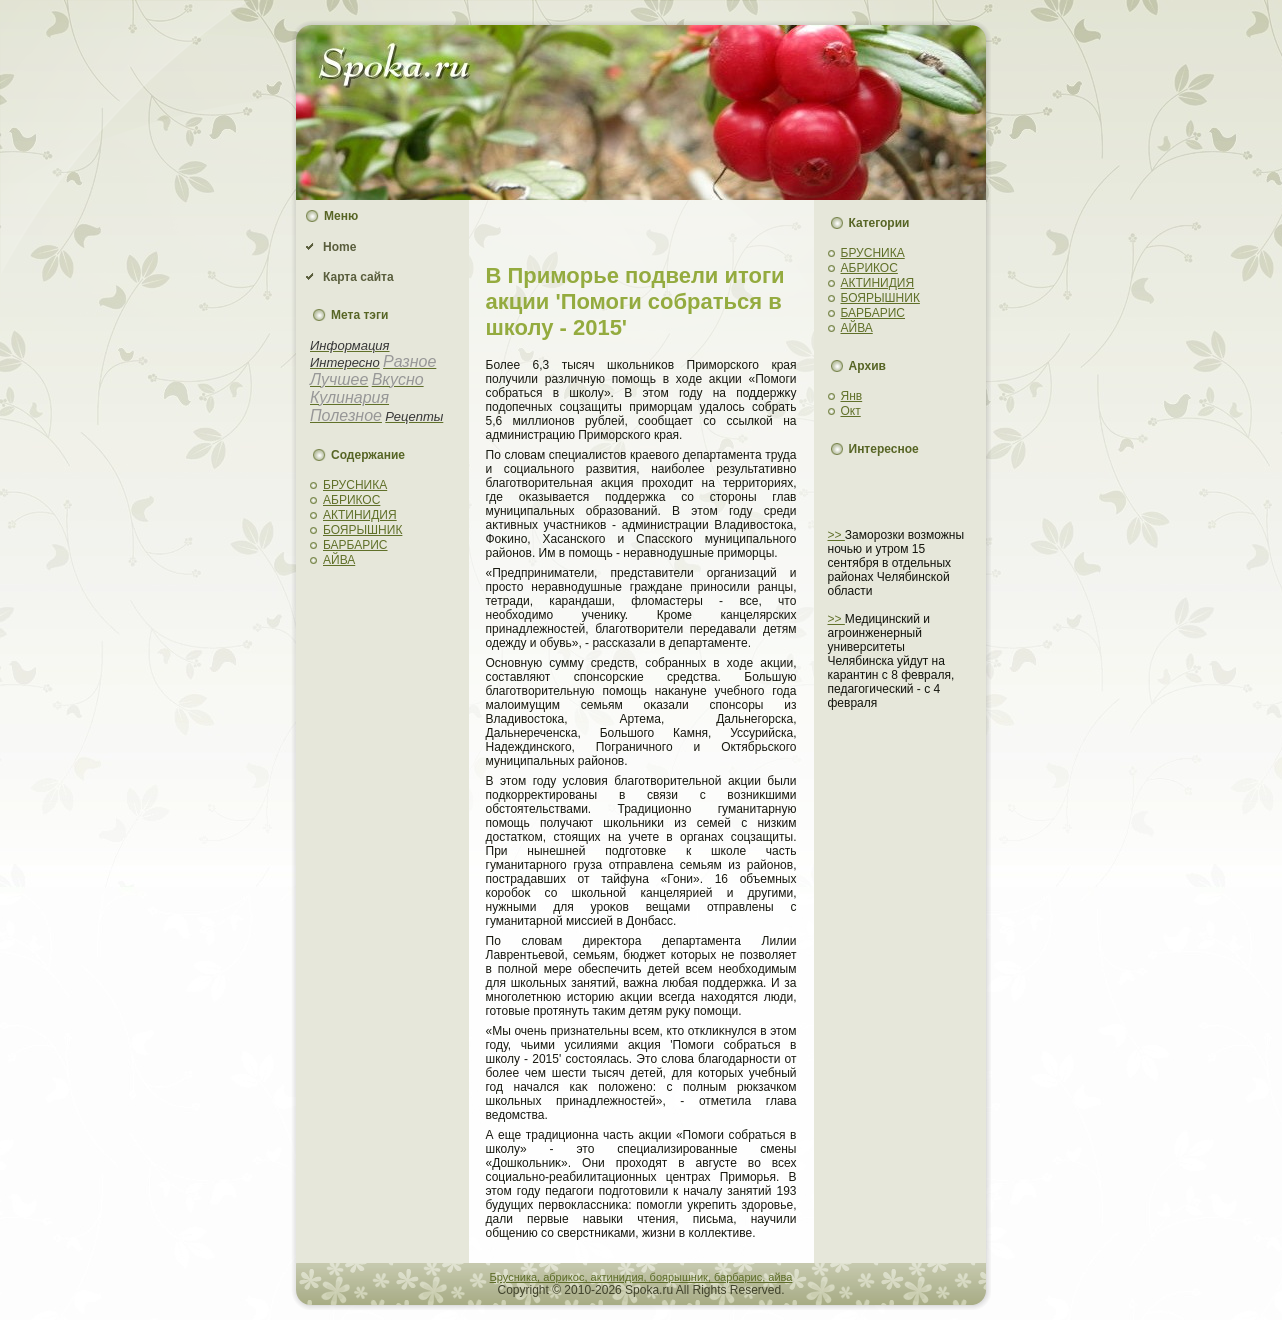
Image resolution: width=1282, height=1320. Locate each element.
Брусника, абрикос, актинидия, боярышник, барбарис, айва (641, 1277)
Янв (852, 396)
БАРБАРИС (355, 545)
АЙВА (339, 560)
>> (836, 535)
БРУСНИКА (355, 485)
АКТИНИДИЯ (360, 515)
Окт (851, 411)
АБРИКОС (351, 500)
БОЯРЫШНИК (362, 530)
